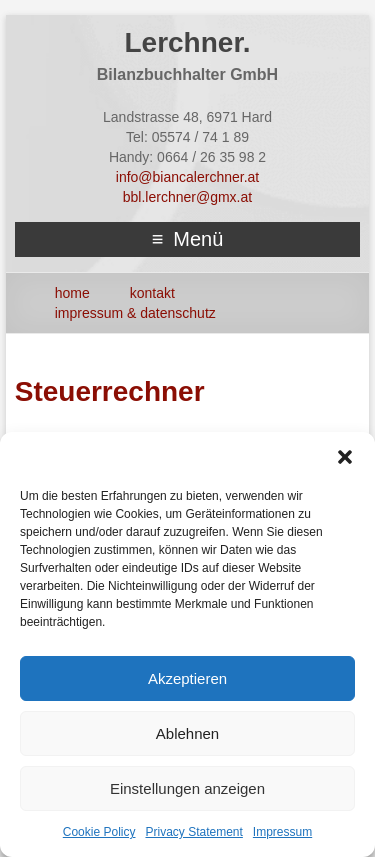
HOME (72, 293)
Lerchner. (187, 42)
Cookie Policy (99, 832)
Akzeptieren (187, 678)
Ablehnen (187, 733)
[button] (345, 457)
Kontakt (152, 293)
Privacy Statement (193, 832)
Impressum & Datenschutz (135, 313)
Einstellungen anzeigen (187, 788)
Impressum (282, 832)
